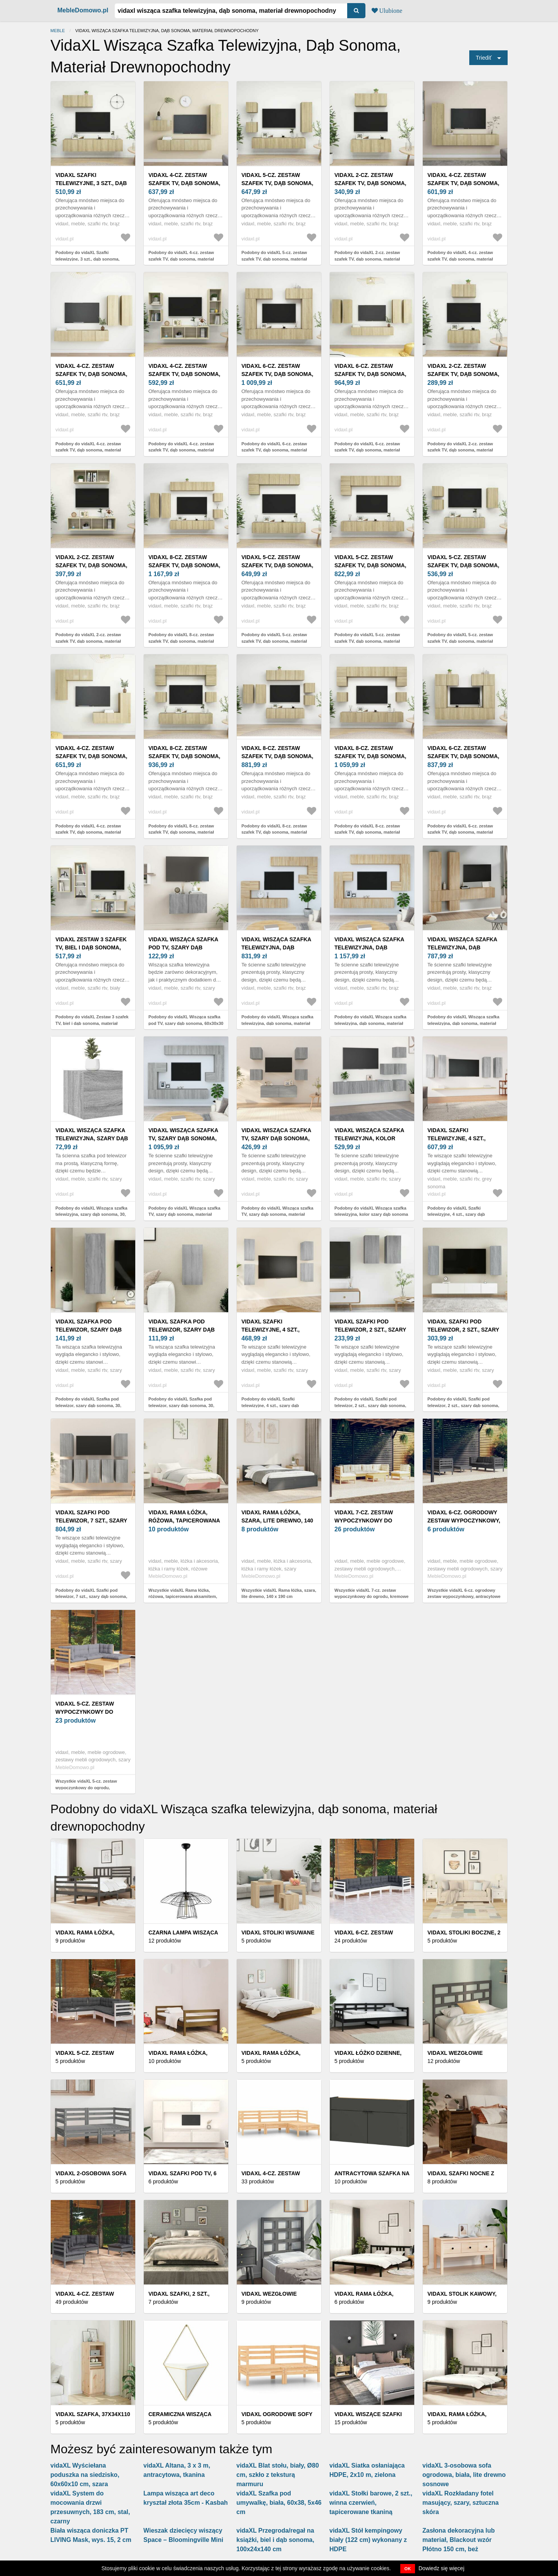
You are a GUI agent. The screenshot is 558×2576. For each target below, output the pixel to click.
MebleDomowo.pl (82, 10)
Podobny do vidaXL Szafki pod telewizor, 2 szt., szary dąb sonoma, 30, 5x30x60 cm (370, 1405)
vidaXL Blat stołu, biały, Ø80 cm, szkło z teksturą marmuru (277, 2474)
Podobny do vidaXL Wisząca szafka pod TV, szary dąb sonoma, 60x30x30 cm (185, 1023)
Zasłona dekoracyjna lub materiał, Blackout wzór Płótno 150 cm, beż (458, 2539)
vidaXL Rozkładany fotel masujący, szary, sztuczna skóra (460, 2502)
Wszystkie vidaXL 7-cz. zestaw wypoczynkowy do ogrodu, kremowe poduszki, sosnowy (371, 1596)
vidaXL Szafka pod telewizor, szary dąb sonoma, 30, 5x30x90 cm (89, 1329)
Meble (57, 30)
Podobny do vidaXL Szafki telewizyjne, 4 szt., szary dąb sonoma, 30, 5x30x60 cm (270, 1405)
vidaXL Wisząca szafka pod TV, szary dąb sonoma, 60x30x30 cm (183, 947)
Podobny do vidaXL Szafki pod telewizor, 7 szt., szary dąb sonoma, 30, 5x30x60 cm (91, 1596)
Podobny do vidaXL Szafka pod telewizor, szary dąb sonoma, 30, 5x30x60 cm (181, 1405)
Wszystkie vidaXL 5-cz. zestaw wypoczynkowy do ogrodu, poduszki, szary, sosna (86, 1787)
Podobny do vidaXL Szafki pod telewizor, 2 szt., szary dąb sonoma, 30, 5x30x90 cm (463, 1405)
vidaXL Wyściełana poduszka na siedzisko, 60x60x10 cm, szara (84, 2474)
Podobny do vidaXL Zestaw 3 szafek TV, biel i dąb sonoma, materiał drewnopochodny (92, 1023)
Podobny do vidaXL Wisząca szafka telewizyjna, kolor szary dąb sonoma (371, 1211)
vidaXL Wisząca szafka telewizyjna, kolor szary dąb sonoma (369, 1138)
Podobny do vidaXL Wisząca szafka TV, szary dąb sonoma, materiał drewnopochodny (184, 1214)
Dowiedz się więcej (441, 2568)
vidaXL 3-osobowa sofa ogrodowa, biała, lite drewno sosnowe (464, 2474)
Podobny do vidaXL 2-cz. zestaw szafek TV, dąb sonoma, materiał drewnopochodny (367, 259)
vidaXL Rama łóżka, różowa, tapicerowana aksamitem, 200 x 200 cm (184, 1520)
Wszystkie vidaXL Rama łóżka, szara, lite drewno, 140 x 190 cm (278, 1593)
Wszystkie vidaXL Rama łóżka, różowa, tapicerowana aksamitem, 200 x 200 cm (182, 1596)
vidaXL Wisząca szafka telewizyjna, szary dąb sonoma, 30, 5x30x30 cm (91, 1138)
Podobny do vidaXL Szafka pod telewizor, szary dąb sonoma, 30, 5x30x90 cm (88, 1405)
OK (408, 2568)
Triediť (484, 58)
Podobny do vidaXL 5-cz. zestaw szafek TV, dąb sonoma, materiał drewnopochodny (274, 259)
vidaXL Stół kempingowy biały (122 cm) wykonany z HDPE (368, 2539)
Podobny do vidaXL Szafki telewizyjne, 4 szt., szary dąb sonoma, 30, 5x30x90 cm (456, 1214)
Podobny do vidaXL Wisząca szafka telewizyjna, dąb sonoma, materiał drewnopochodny (277, 1023)
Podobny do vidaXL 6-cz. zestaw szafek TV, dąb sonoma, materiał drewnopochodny (274, 450)
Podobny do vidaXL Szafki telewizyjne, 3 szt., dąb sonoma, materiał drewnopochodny (87, 259)
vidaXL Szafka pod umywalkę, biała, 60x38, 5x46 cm (279, 2502)
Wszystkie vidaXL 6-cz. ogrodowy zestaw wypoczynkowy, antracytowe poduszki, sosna (464, 1596)
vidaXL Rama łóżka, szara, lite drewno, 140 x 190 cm (277, 1520)
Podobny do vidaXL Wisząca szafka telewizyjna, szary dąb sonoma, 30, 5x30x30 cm (91, 1214)
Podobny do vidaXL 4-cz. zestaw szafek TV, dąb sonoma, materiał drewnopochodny (181, 259)
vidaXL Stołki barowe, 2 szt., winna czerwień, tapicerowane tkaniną (370, 2502)
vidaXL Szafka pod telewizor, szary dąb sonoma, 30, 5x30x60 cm (182, 1329)
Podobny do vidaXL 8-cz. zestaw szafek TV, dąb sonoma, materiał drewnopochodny (181, 641)
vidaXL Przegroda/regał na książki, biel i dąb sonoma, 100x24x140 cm (275, 2539)
